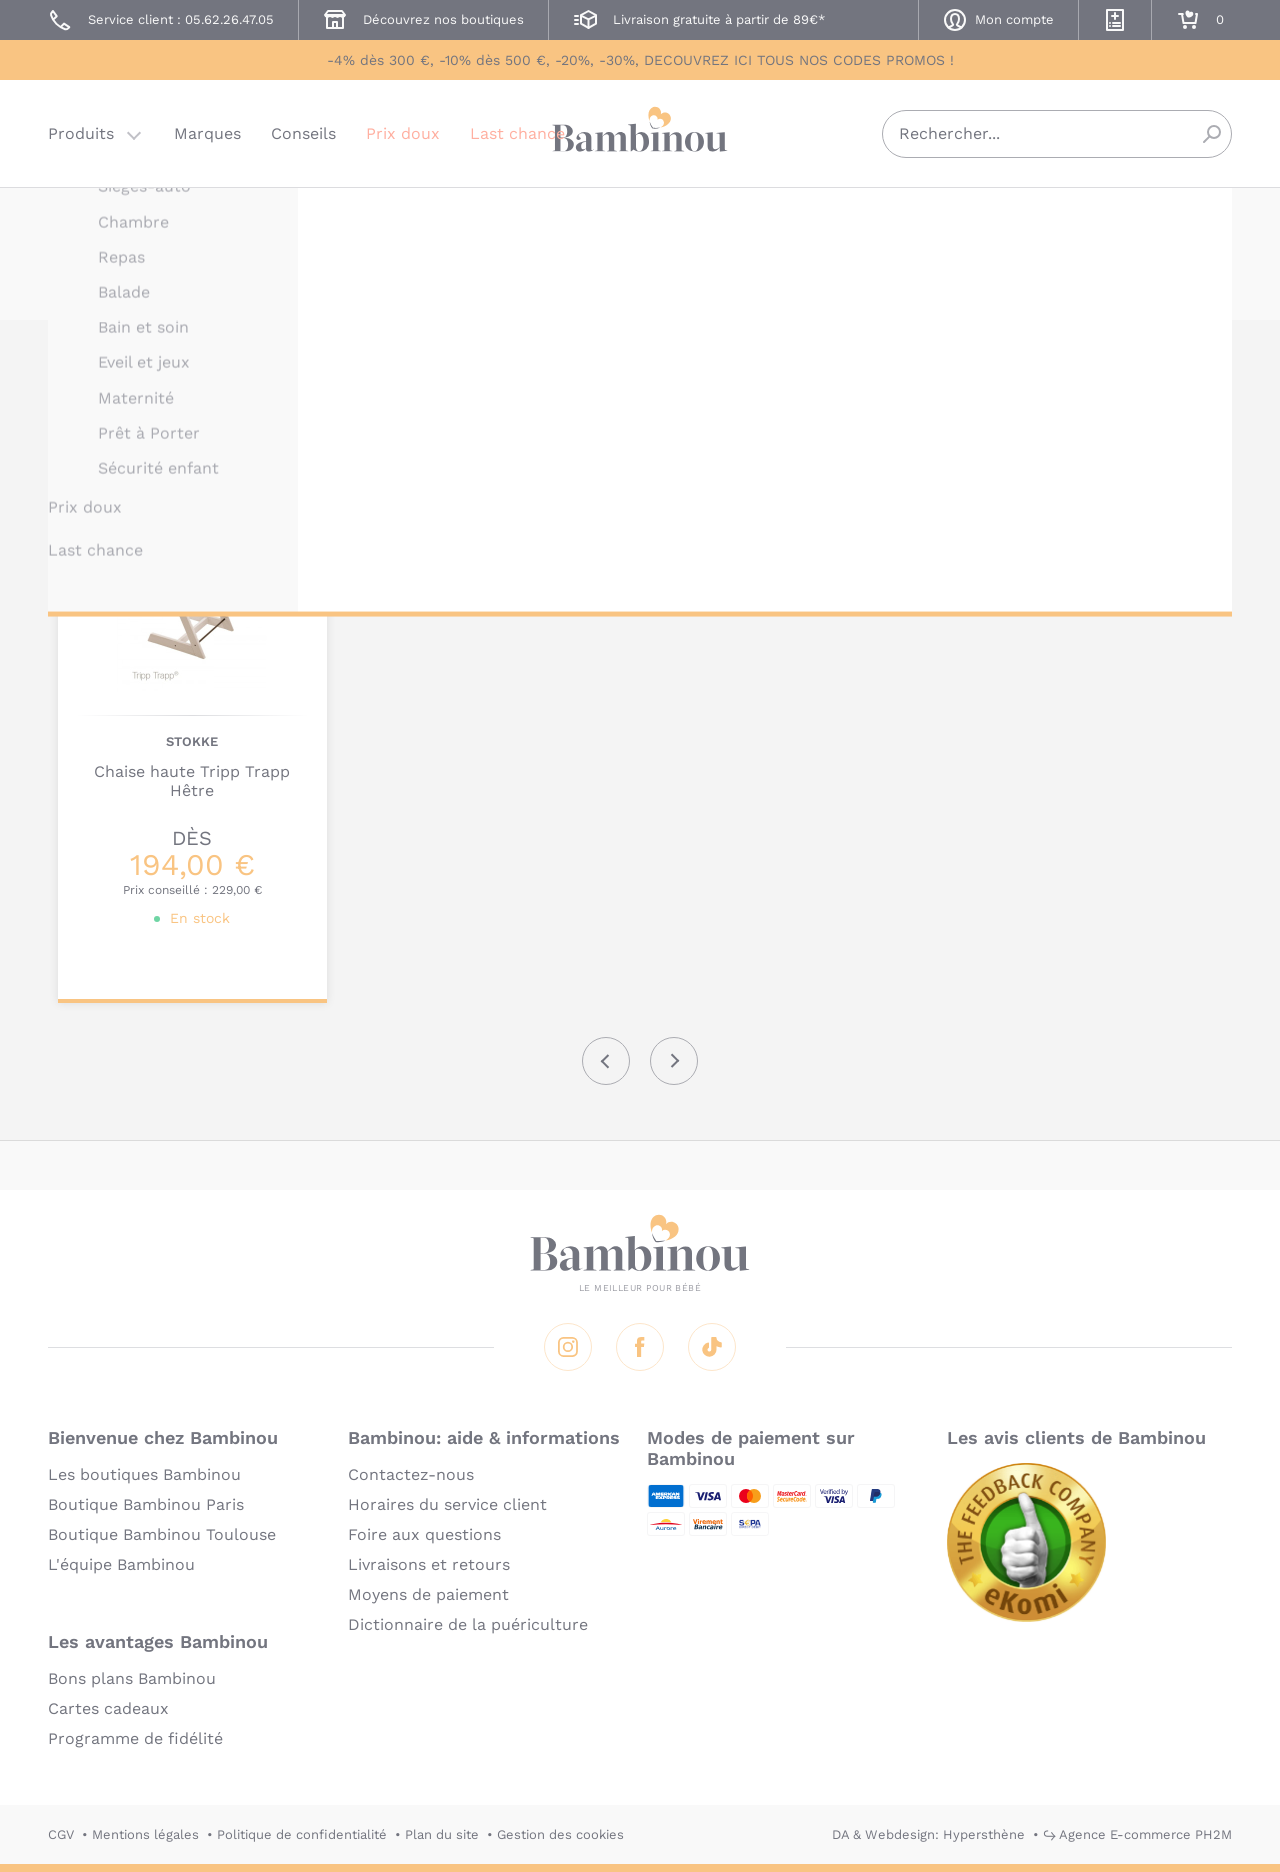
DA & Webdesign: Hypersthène (928, 1834)
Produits (81, 134)
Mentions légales (145, 1834)
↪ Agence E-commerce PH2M (1137, 1834)
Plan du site (442, 1834)
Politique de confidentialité (302, 1834)
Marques (207, 134)
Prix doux (403, 134)
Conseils (303, 134)
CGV (61, 1834)
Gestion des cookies (560, 1834)
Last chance (517, 134)
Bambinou (640, 132)
